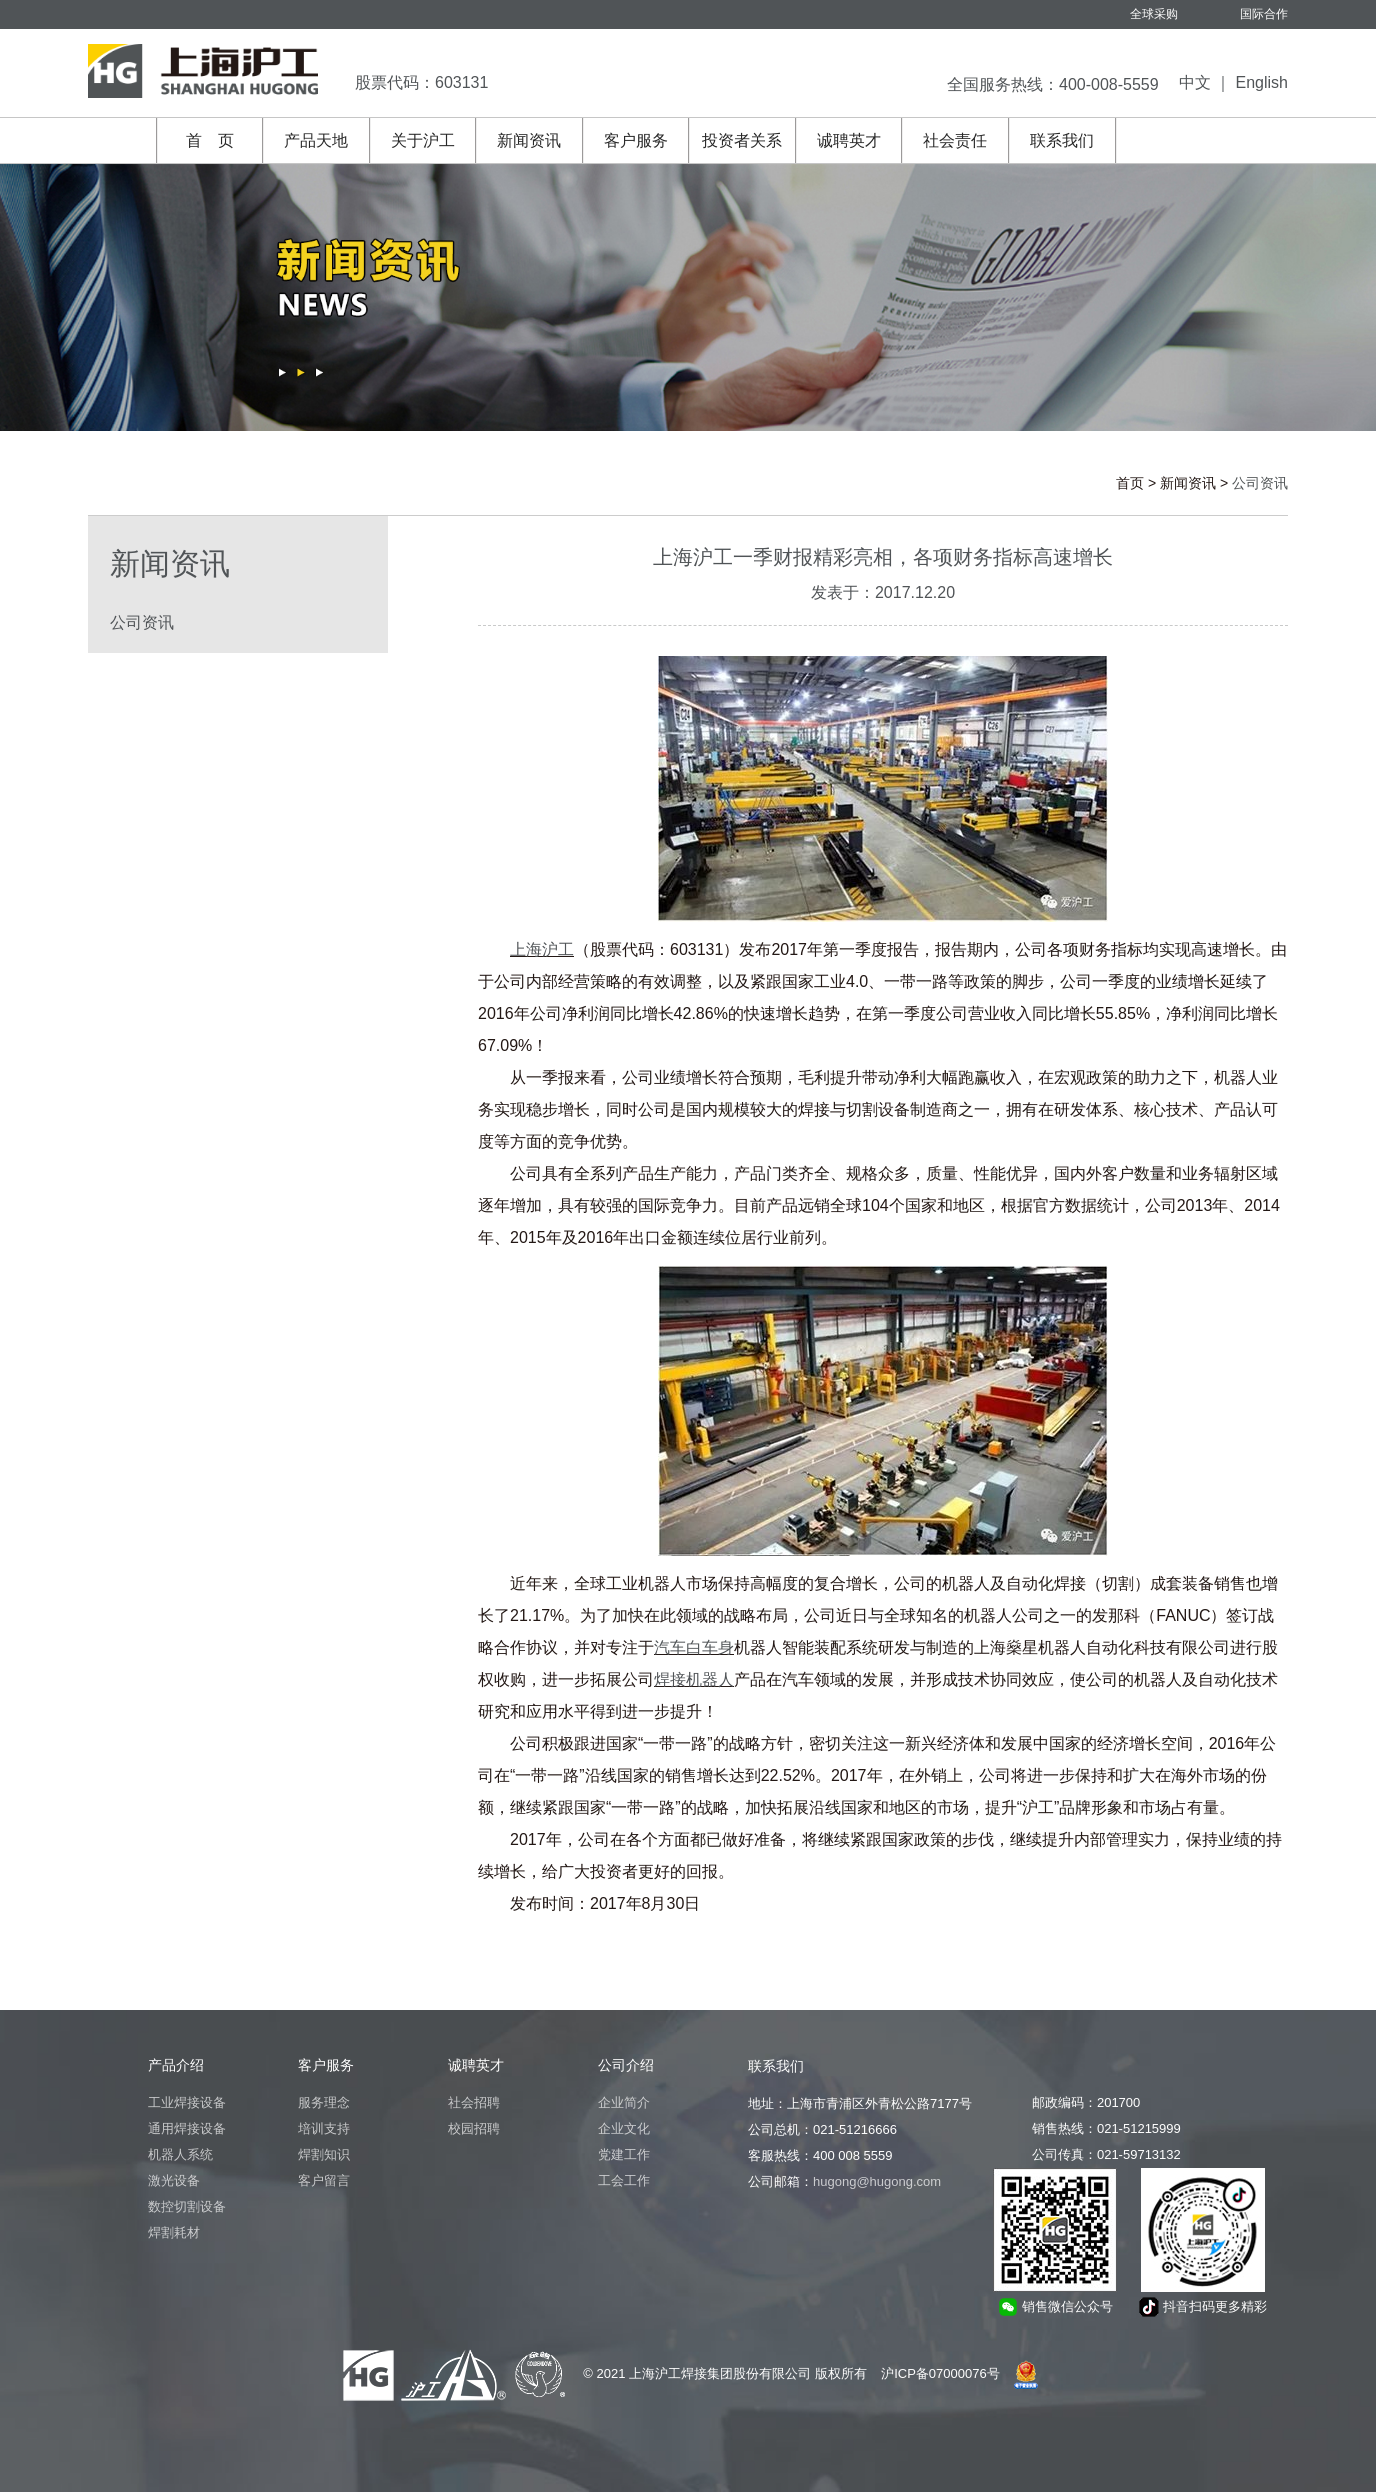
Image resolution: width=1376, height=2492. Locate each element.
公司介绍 (626, 2065)
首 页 (210, 140)
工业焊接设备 (187, 2102)
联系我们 (1062, 140)
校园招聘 (474, 2128)
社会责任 (955, 140)
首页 (1130, 483)
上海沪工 (542, 949)
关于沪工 (423, 140)
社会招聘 (474, 2102)
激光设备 (174, 2180)
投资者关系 (742, 140)
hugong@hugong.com (877, 2181)
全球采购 (1154, 14)
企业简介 (624, 2102)
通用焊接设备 (187, 2128)
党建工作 (624, 2154)
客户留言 (324, 2180)
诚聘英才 (849, 140)
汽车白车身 (694, 1647)
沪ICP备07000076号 (940, 2373)
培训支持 (324, 2128)
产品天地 (316, 140)
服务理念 (324, 2102)
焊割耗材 (174, 2232)
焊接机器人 (694, 1679)
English (1262, 82)
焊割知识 (324, 2154)
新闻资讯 (529, 140)
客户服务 (636, 140)
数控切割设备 (187, 2206)
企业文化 (624, 2128)
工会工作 (624, 2180)
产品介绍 (176, 2065)
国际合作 (1264, 14)
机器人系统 (180, 2154)
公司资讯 (142, 622)
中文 (1195, 82)
